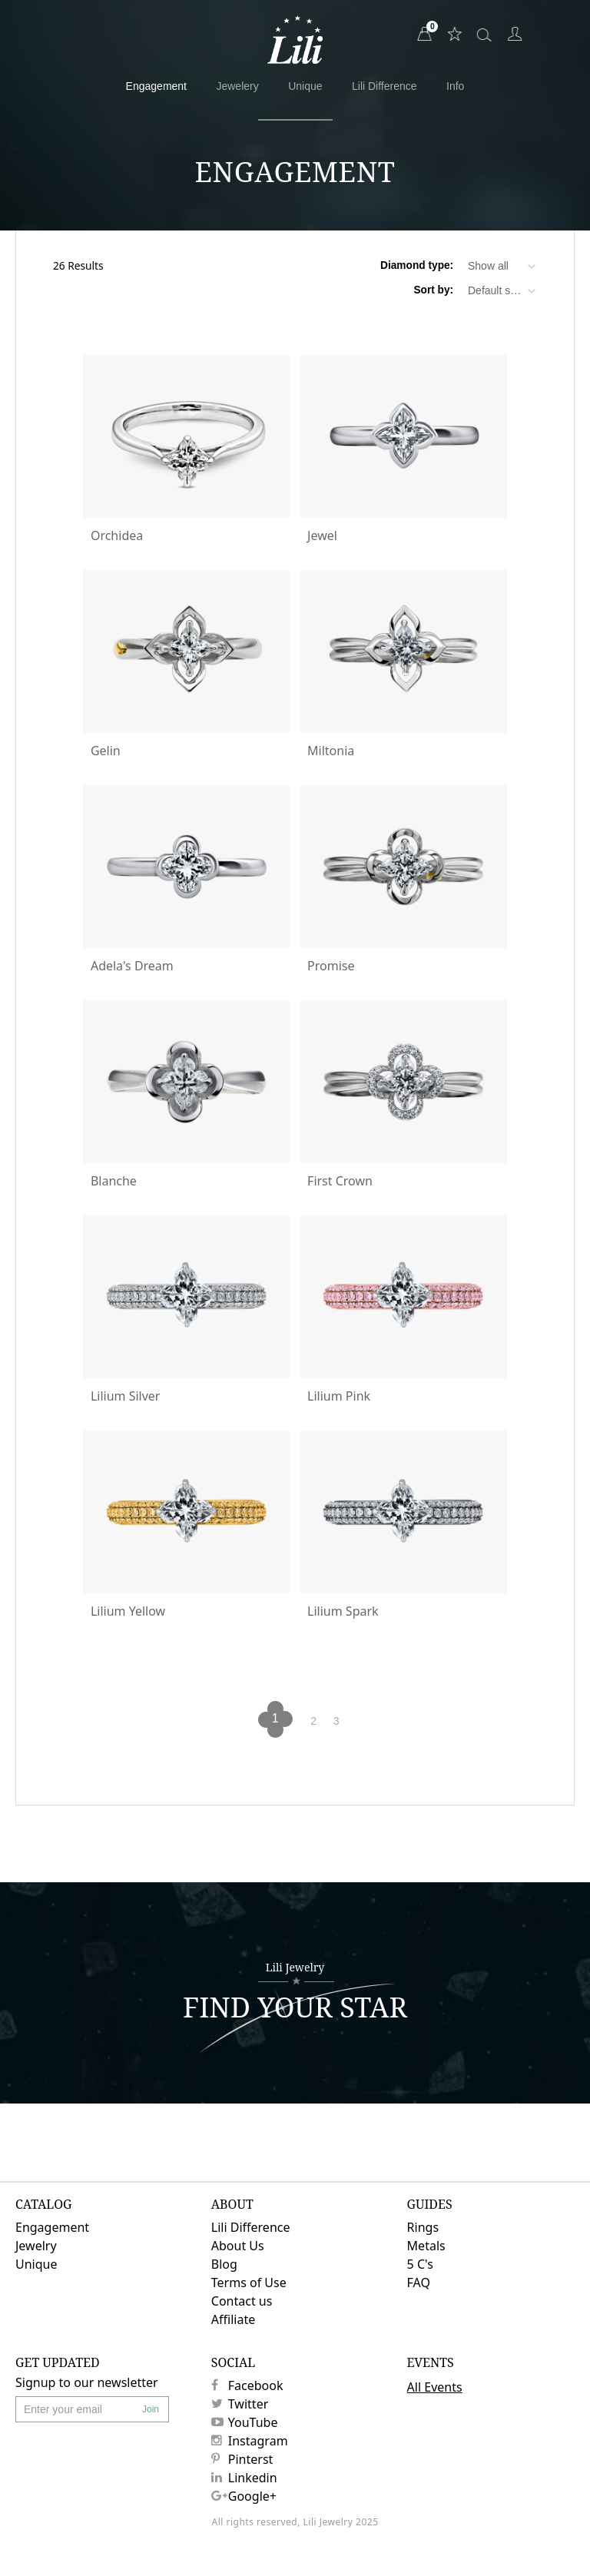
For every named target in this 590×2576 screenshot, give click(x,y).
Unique (305, 86)
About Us (237, 2245)
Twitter (239, 2403)
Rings (423, 2227)
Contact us (242, 2301)
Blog (224, 2264)
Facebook (247, 2385)
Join (150, 2409)
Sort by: (433, 290)
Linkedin (244, 2477)
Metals (426, 2245)
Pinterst (242, 2459)
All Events (434, 2387)
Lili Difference (384, 86)
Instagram (249, 2440)
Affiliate (233, 2319)
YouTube (244, 2422)
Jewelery (237, 86)
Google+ (244, 2496)
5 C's (420, 2264)
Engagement (156, 86)
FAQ (418, 2282)
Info (455, 86)
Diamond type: (416, 265)
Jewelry (36, 2245)
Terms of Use (249, 2282)
